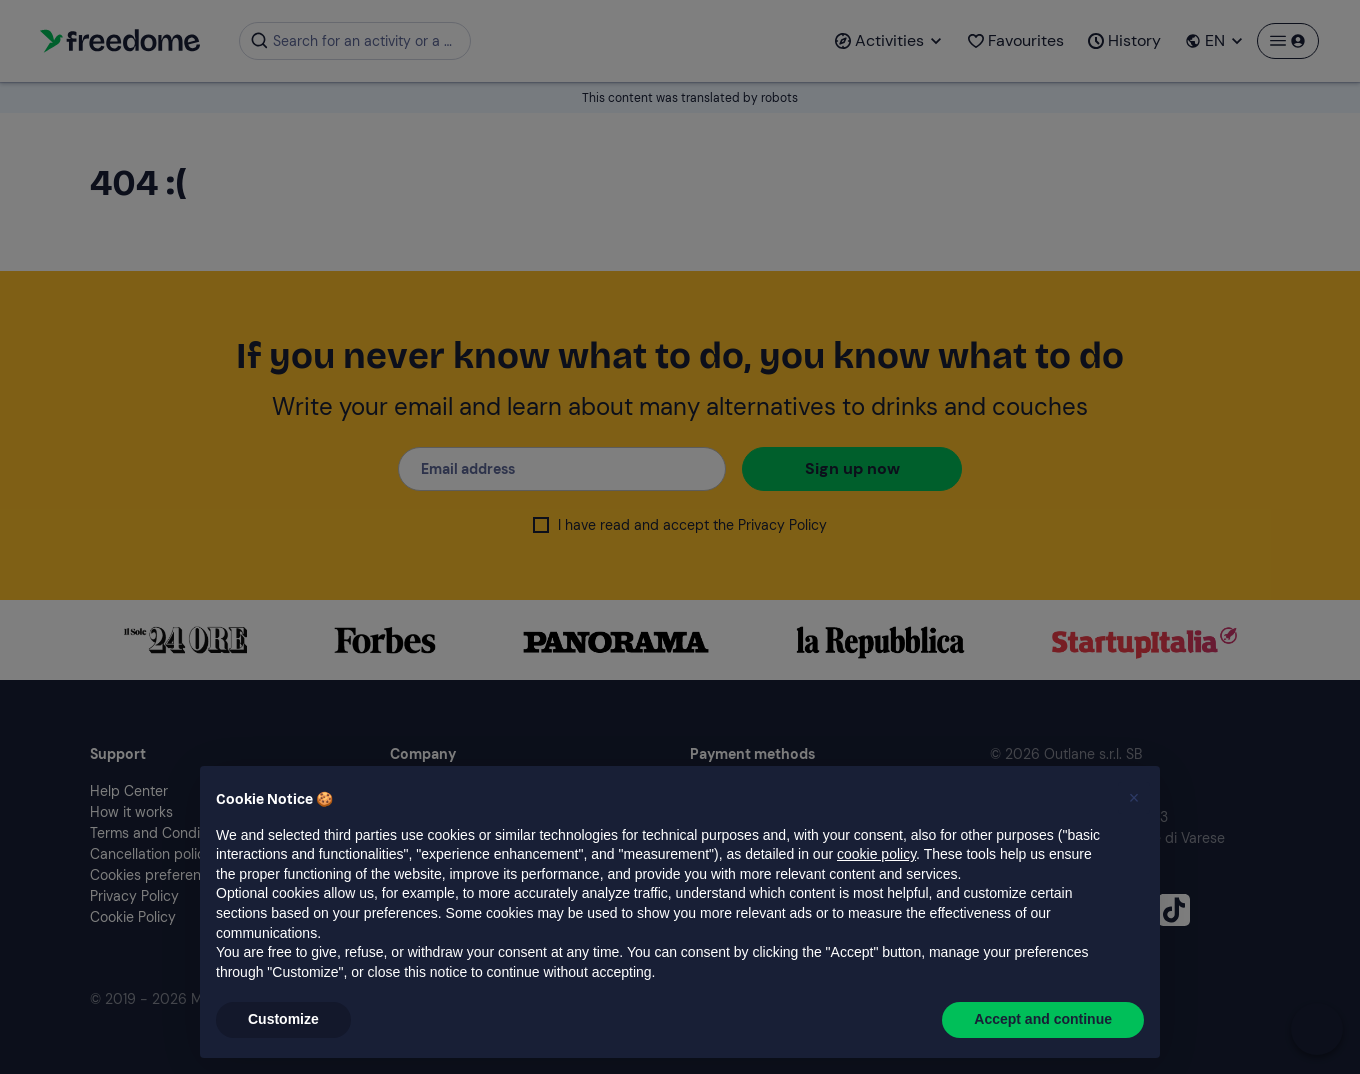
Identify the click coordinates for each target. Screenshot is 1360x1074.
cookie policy (876, 854)
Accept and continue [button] (1043, 1019)
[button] (1134, 798)
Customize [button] (283, 1019)
